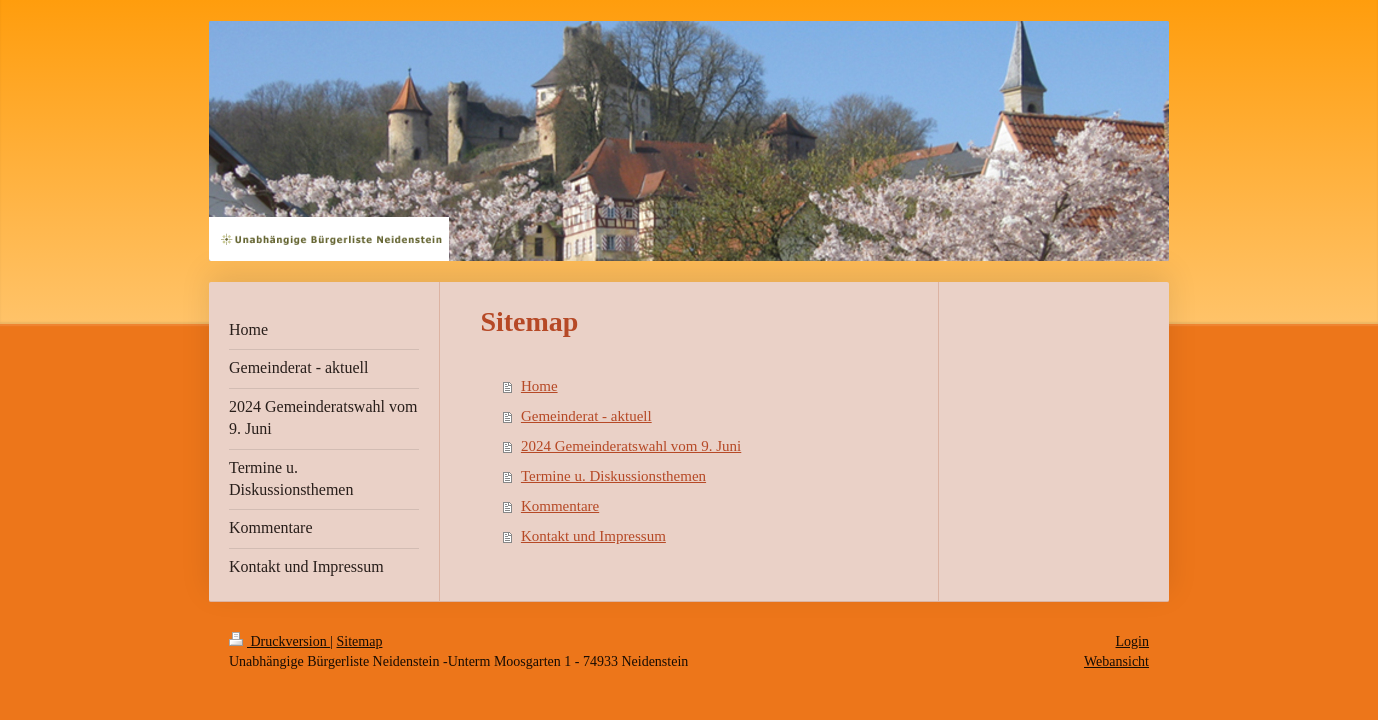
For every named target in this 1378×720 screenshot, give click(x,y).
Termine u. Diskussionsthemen (613, 476)
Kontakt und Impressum (593, 536)
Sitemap (360, 641)
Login (1132, 641)
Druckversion (279, 641)
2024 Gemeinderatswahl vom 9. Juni (631, 446)
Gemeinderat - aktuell (586, 416)
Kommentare (560, 506)
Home (539, 386)
